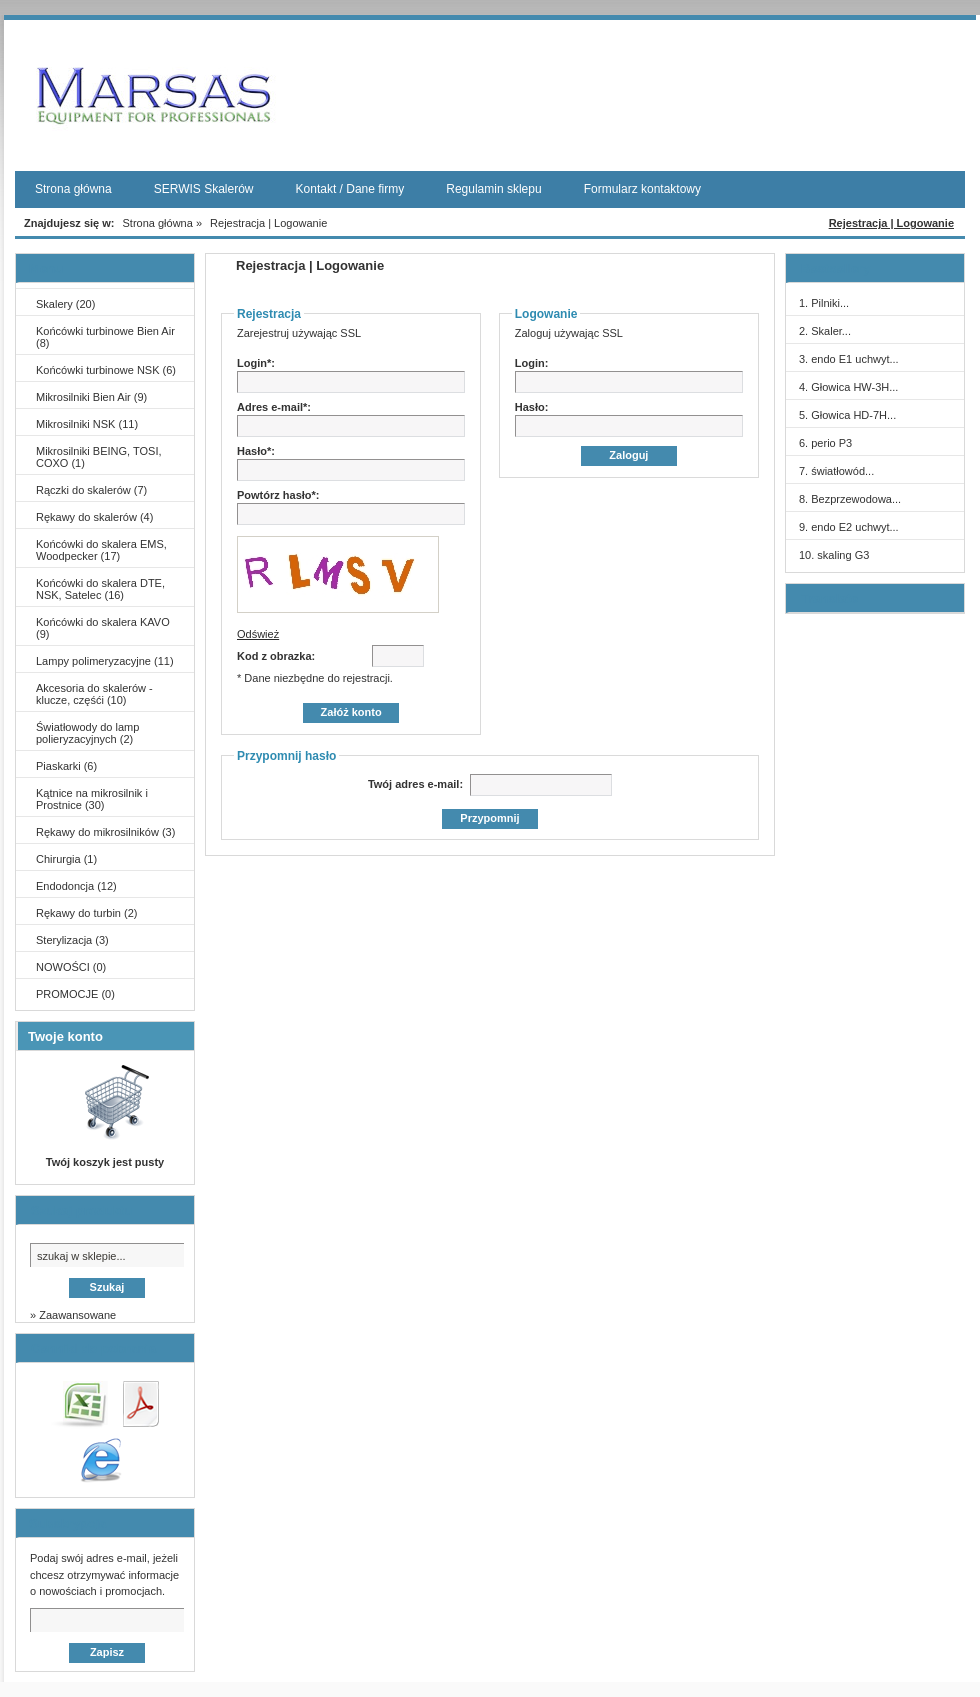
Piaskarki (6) (66, 766)
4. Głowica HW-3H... (848, 387)
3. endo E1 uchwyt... (849, 359)
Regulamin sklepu (493, 189)
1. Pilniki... (824, 303)
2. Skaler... (825, 331)
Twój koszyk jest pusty (105, 1162)
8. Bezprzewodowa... (850, 499)
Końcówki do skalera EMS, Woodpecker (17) (101, 550)
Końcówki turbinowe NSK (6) (106, 370)
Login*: (256, 363)
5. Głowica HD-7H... (847, 415)
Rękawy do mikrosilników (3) (105, 832)
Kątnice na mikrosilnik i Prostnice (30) (92, 799)
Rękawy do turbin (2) (87, 913)
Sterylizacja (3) (72, 940)
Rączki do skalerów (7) (91, 490)
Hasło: (532, 407)
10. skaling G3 (834, 555)
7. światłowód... (836, 471)
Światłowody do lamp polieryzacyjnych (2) (87, 733)
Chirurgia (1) (66, 859)
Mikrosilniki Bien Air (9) (91, 397)
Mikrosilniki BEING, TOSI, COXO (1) (99, 457)
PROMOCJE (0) (75, 994)
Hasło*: (256, 451)
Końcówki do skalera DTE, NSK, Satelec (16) (100, 589)
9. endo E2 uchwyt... (849, 527)
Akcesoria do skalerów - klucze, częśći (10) (94, 694)
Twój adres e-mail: (417, 784)
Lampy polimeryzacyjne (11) (105, 661)
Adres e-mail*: (274, 407)
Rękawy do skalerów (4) (94, 517)
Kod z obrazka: (276, 656)
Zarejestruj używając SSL (299, 333)
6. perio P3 (825, 443)
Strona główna (73, 189)
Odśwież (258, 634)
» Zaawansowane (73, 1315)
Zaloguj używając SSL (569, 333)
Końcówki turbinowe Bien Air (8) (105, 337)
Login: (532, 363)
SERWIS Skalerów (204, 189)
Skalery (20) (65, 304)
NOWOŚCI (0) (71, 967)
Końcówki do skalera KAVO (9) (103, 628)
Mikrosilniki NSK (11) (87, 424)
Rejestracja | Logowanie (891, 223)
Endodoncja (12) (76, 886)
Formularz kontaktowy (642, 189)
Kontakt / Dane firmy (350, 189)
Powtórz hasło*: (278, 495)
